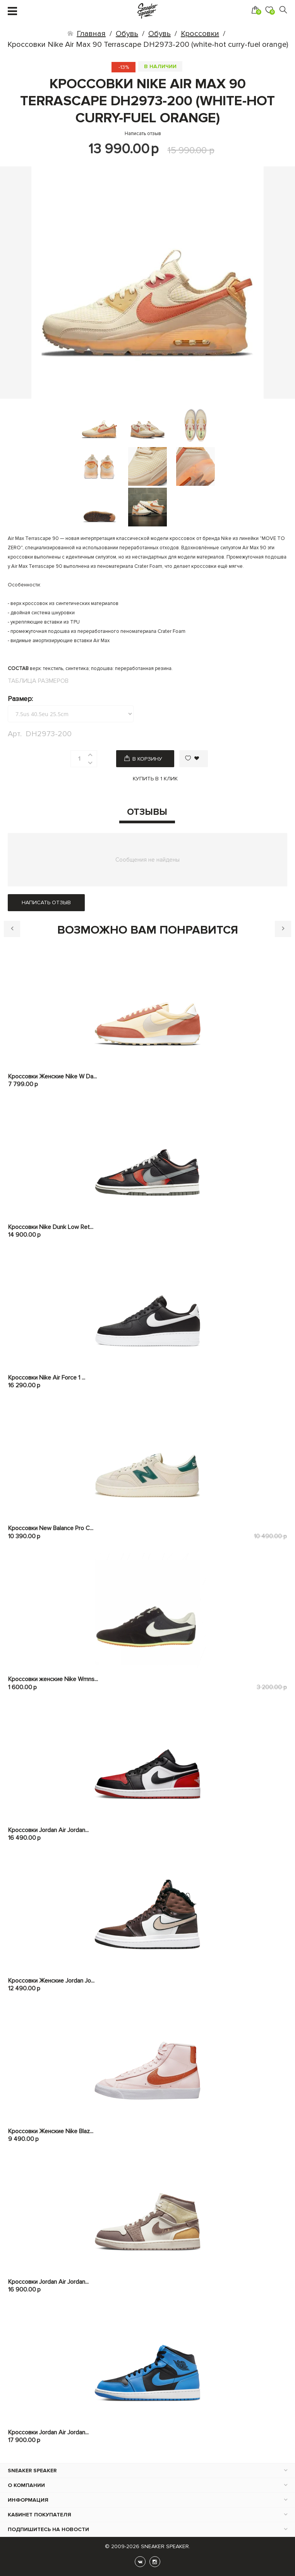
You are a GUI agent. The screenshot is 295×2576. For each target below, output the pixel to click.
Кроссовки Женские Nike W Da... (52, 1076)
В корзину (147, 759)
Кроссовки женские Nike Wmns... (53, 1679)
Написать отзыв (143, 133)
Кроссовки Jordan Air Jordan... (48, 1830)
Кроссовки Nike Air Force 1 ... (46, 1377)
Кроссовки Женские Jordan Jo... (51, 1980)
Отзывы (147, 812)
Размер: (20, 698)
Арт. (15, 734)
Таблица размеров (38, 681)
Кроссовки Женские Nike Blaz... (50, 2131)
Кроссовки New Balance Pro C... (50, 1528)
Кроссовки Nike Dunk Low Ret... (50, 1227)
